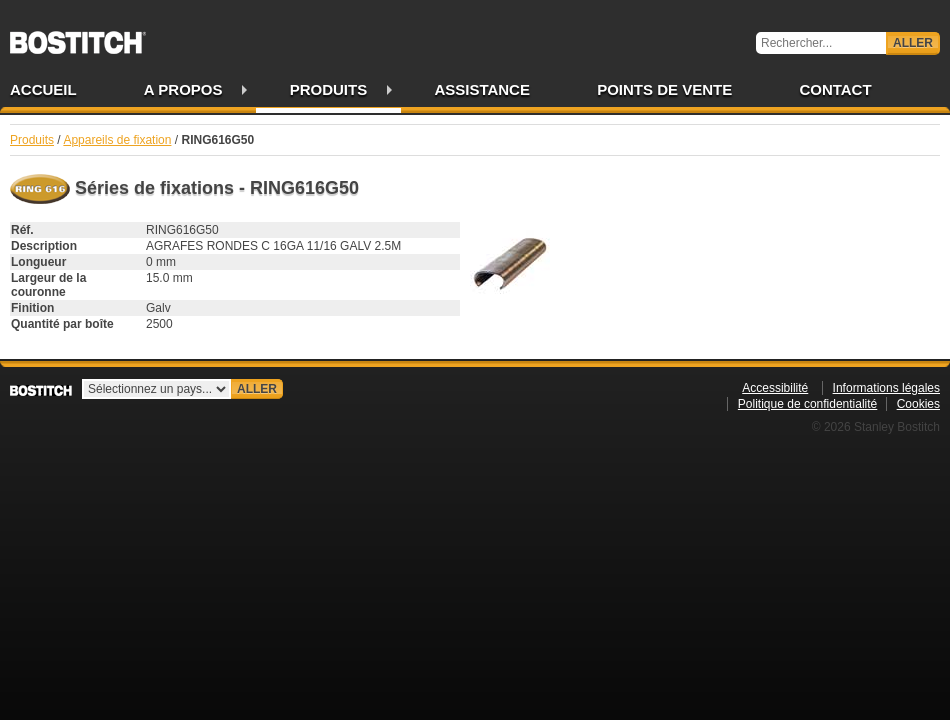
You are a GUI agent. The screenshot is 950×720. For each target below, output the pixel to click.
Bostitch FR (78, 36)
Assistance (482, 89)
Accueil (43, 89)
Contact (835, 89)
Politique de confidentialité (807, 404)
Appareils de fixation (117, 140)
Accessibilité (775, 388)
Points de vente (664, 89)
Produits (329, 89)
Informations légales (886, 388)
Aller (913, 43)
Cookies (918, 404)
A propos (183, 89)
